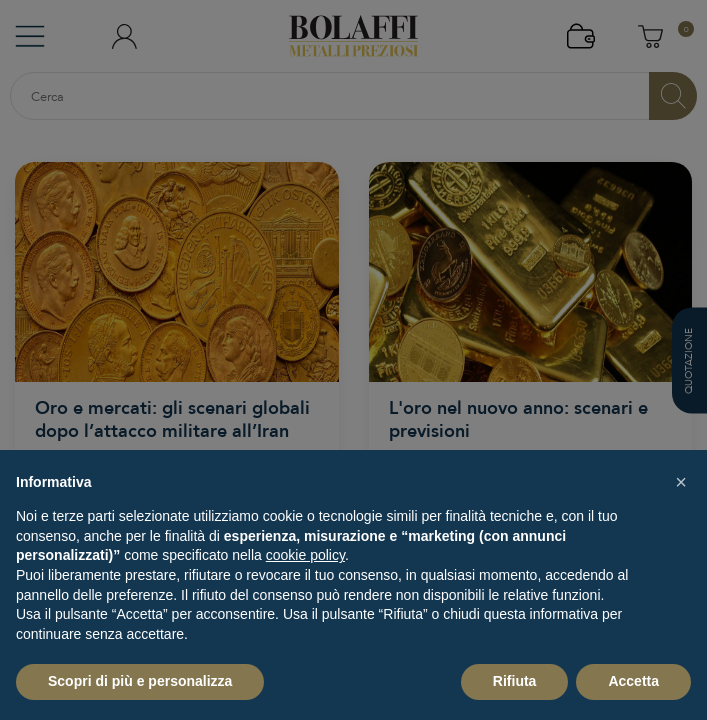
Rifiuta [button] (515, 681)
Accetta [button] (633, 681)
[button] (681, 482)
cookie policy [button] (305, 555)
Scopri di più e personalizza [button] (140, 681)
